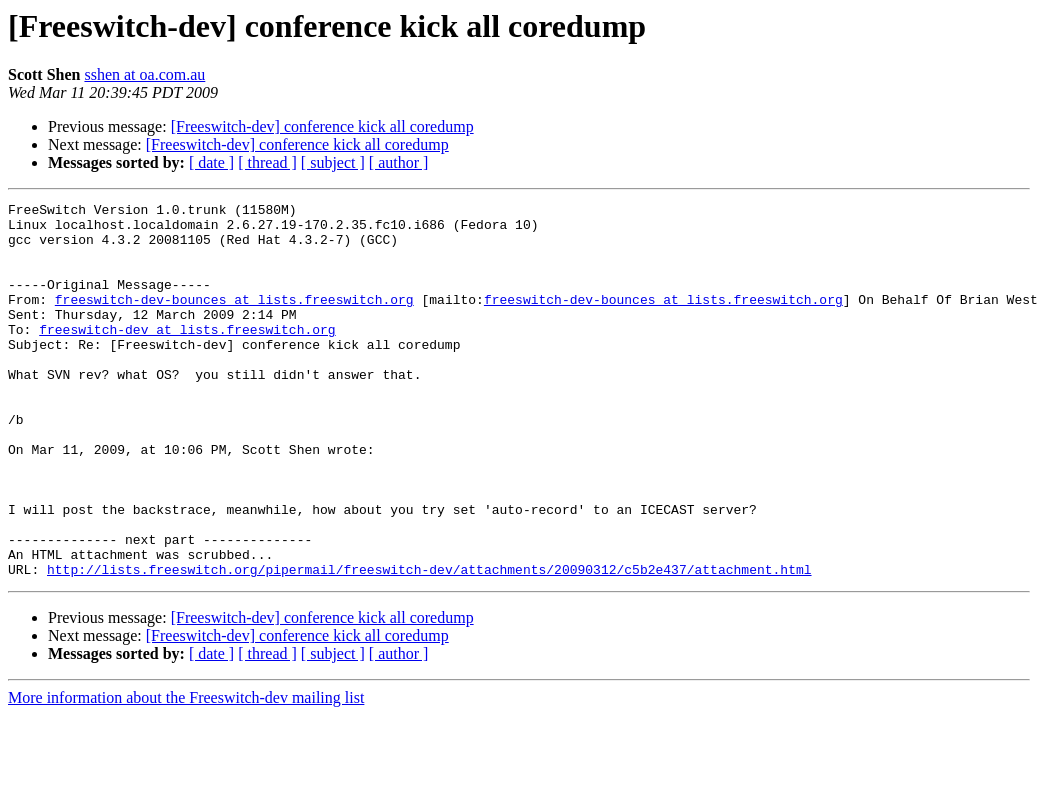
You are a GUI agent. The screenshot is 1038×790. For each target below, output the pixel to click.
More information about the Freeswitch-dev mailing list (186, 772)
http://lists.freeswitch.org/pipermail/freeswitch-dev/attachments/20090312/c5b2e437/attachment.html (429, 644)
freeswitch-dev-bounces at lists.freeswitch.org (234, 320)
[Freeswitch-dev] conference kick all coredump (322, 126)
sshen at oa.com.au (144, 74)
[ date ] (211, 162)
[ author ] (399, 162)
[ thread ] (267, 162)
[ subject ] (333, 162)
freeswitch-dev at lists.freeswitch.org (187, 356)
